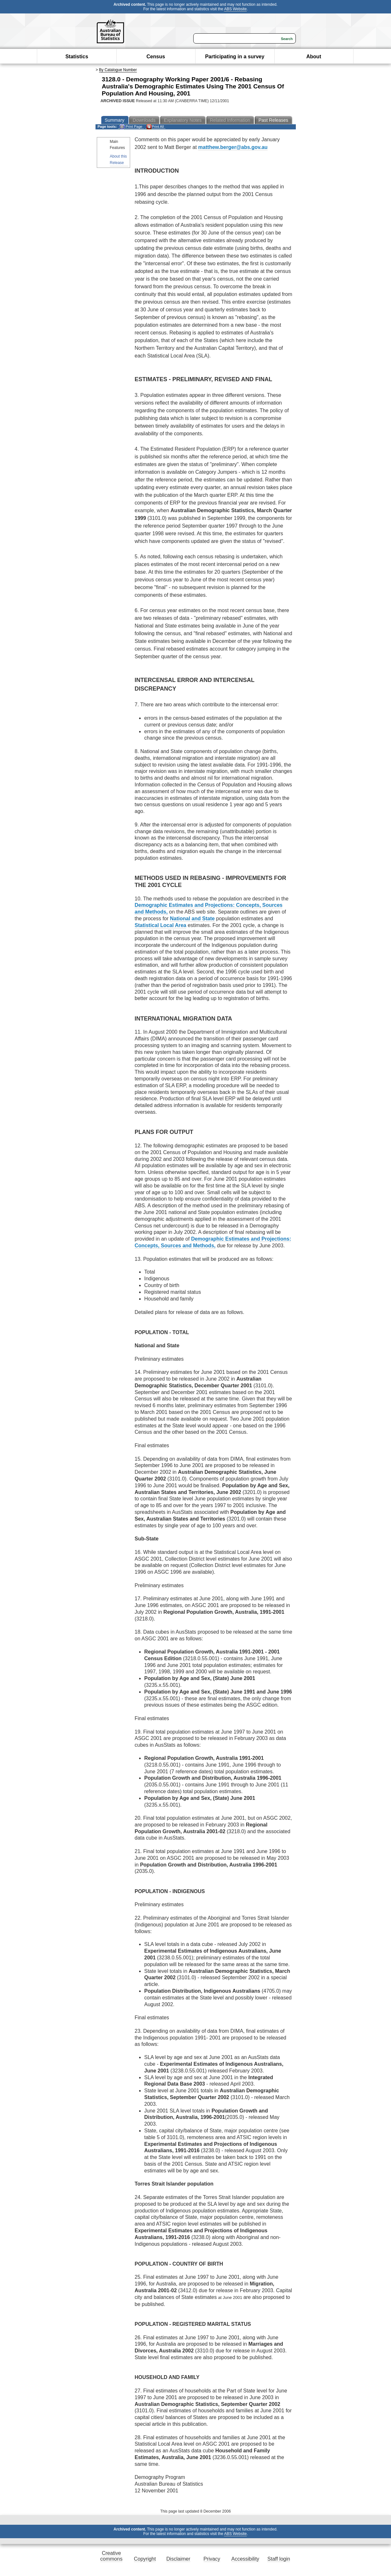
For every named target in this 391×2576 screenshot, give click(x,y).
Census (155, 56)
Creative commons (111, 2556)
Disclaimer (178, 2559)
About (313, 56)
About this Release (118, 159)
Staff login (278, 2559)
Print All (155, 127)
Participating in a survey (234, 56)
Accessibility (245, 2559)
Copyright (145, 2559)
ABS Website (235, 9)
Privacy (212, 2559)
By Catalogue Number (118, 70)
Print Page (131, 127)
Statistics (76, 56)
